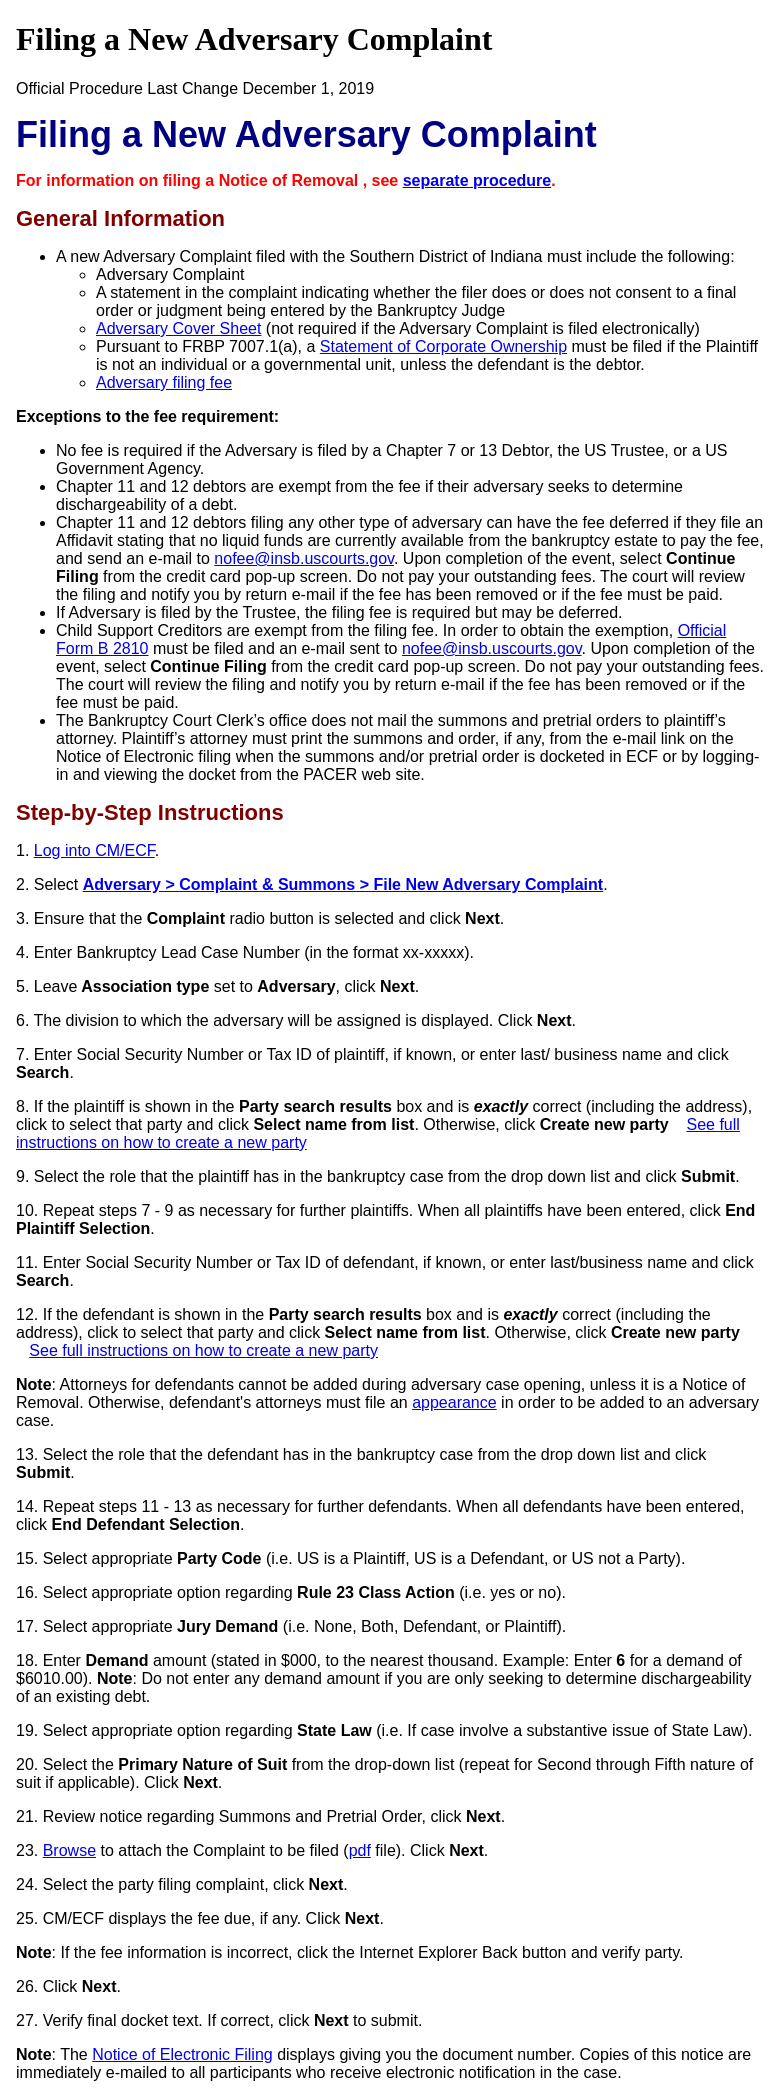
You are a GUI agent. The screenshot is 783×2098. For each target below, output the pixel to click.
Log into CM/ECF (94, 850)
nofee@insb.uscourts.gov (304, 558)
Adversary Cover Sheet (178, 328)
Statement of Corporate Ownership (443, 346)
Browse (69, 1850)
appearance (454, 1402)
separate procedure (477, 180)
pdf (360, 1850)
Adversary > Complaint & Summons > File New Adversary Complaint (343, 884)
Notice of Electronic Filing (182, 2054)
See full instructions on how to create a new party (203, 1350)
